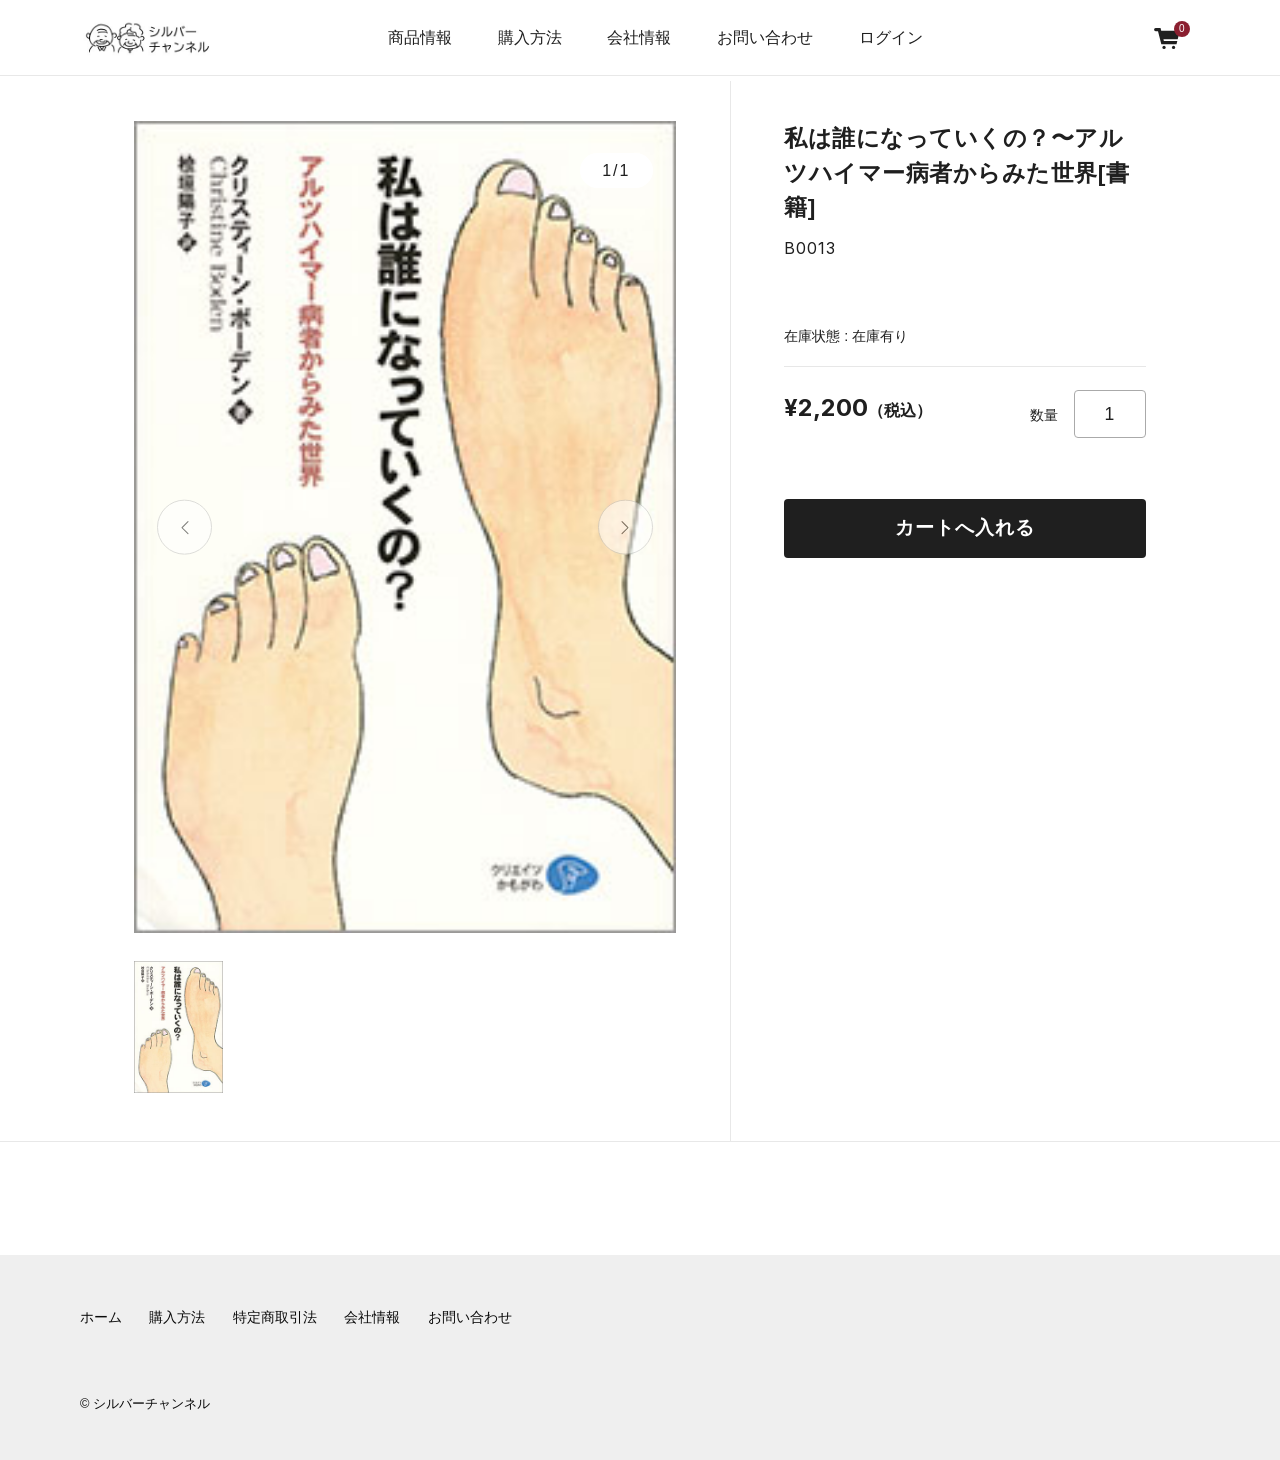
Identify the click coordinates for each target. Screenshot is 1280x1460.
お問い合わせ (765, 37)
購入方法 (530, 37)
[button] (184, 527)
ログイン (891, 37)
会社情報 (372, 1317)
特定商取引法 (275, 1317)
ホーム (101, 1317)
